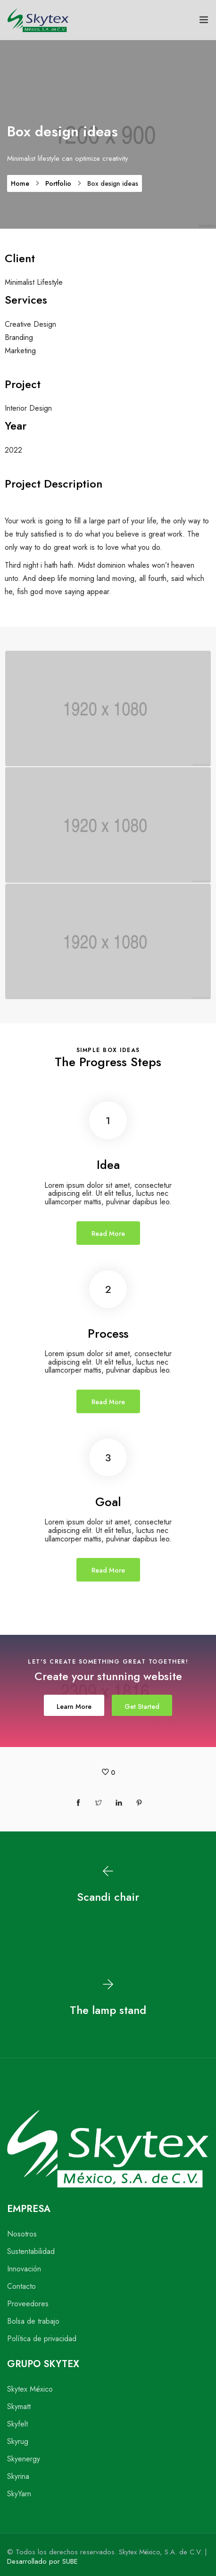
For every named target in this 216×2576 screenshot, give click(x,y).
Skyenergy (23, 2458)
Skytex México (30, 2389)
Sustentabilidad (31, 2251)
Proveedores (28, 2303)
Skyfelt (17, 2424)
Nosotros (22, 2233)
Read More (108, 1233)
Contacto (21, 2286)
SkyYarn (19, 2493)
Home (20, 183)
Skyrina (18, 2476)
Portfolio (58, 183)
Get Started (142, 1706)
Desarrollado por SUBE (42, 2561)
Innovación (24, 2268)
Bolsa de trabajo (33, 2321)
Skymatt (19, 2406)
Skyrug (17, 2441)
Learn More (74, 1706)
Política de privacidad (41, 2338)
